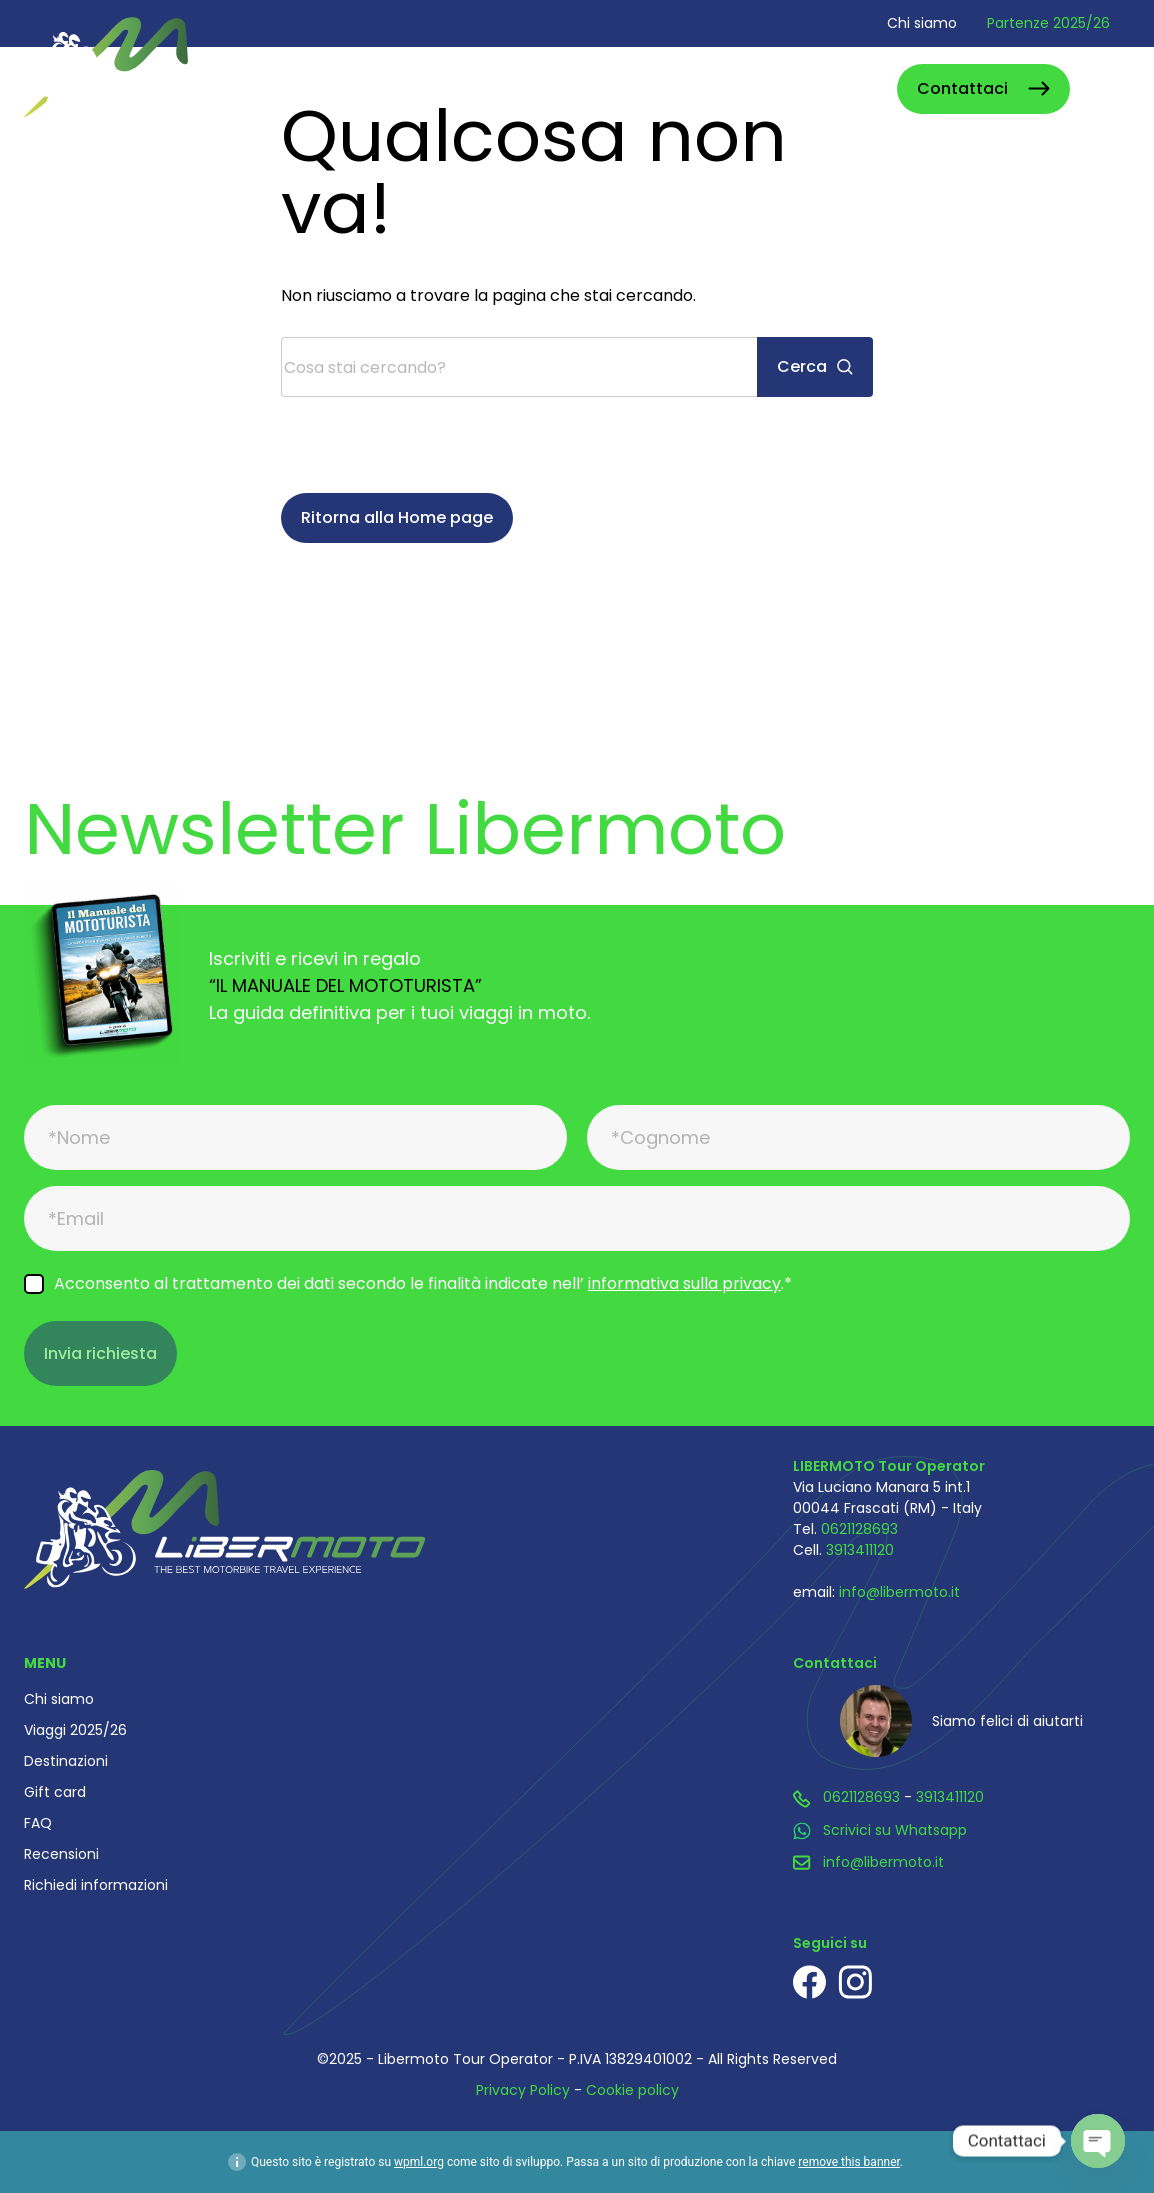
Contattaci (962, 88)
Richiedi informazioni (96, 1885)
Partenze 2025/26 (1048, 23)
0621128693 (859, 1529)
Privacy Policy (523, 2090)
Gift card (55, 1792)
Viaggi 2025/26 (75, 1730)
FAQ (38, 1823)
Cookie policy (632, 2090)
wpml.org (419, 2162)
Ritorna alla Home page (397, 517)
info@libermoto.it (899, 1592)
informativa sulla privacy (684, 1283)
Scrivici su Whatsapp (895, 1830)
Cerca (859, 88)
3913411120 (860, 1550)
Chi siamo (922, 23)
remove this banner (849, 2162)
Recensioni (61, 1854)
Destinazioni (66, 1761)
